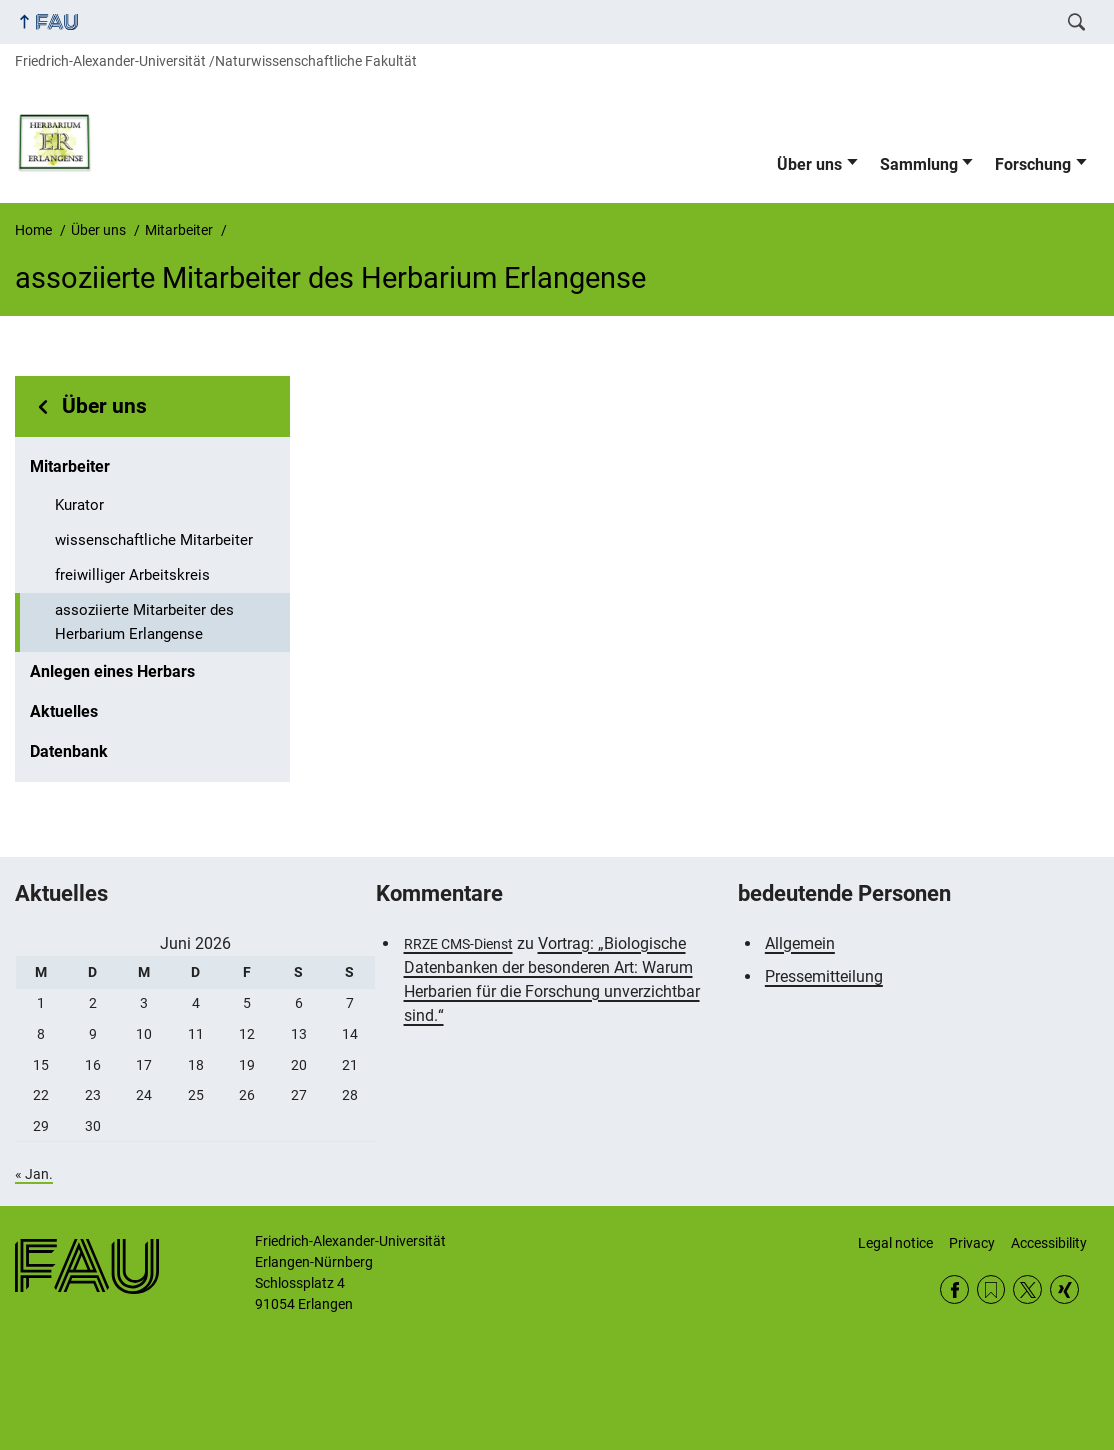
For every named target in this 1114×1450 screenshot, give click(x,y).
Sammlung (919, 164)
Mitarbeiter (70, 466)
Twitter (1027, 1289)
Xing (1064, 1289)
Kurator (79, 505)
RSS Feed (991, 1289)
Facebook (954, 1289)
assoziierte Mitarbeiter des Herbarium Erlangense (144, 622)
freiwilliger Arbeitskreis (132, 575)
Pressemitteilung (824, 976)
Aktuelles (64, 711)
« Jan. (34, 1174)
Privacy (972, 1243)
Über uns (809, 164)
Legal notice (895, 1243)
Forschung (1033, 164)
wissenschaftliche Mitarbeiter (154, 540)
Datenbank (69, 751)
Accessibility (1049, 1243)
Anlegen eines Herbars (112, 671)
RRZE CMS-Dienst (458, 944)
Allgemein (800, 943)
